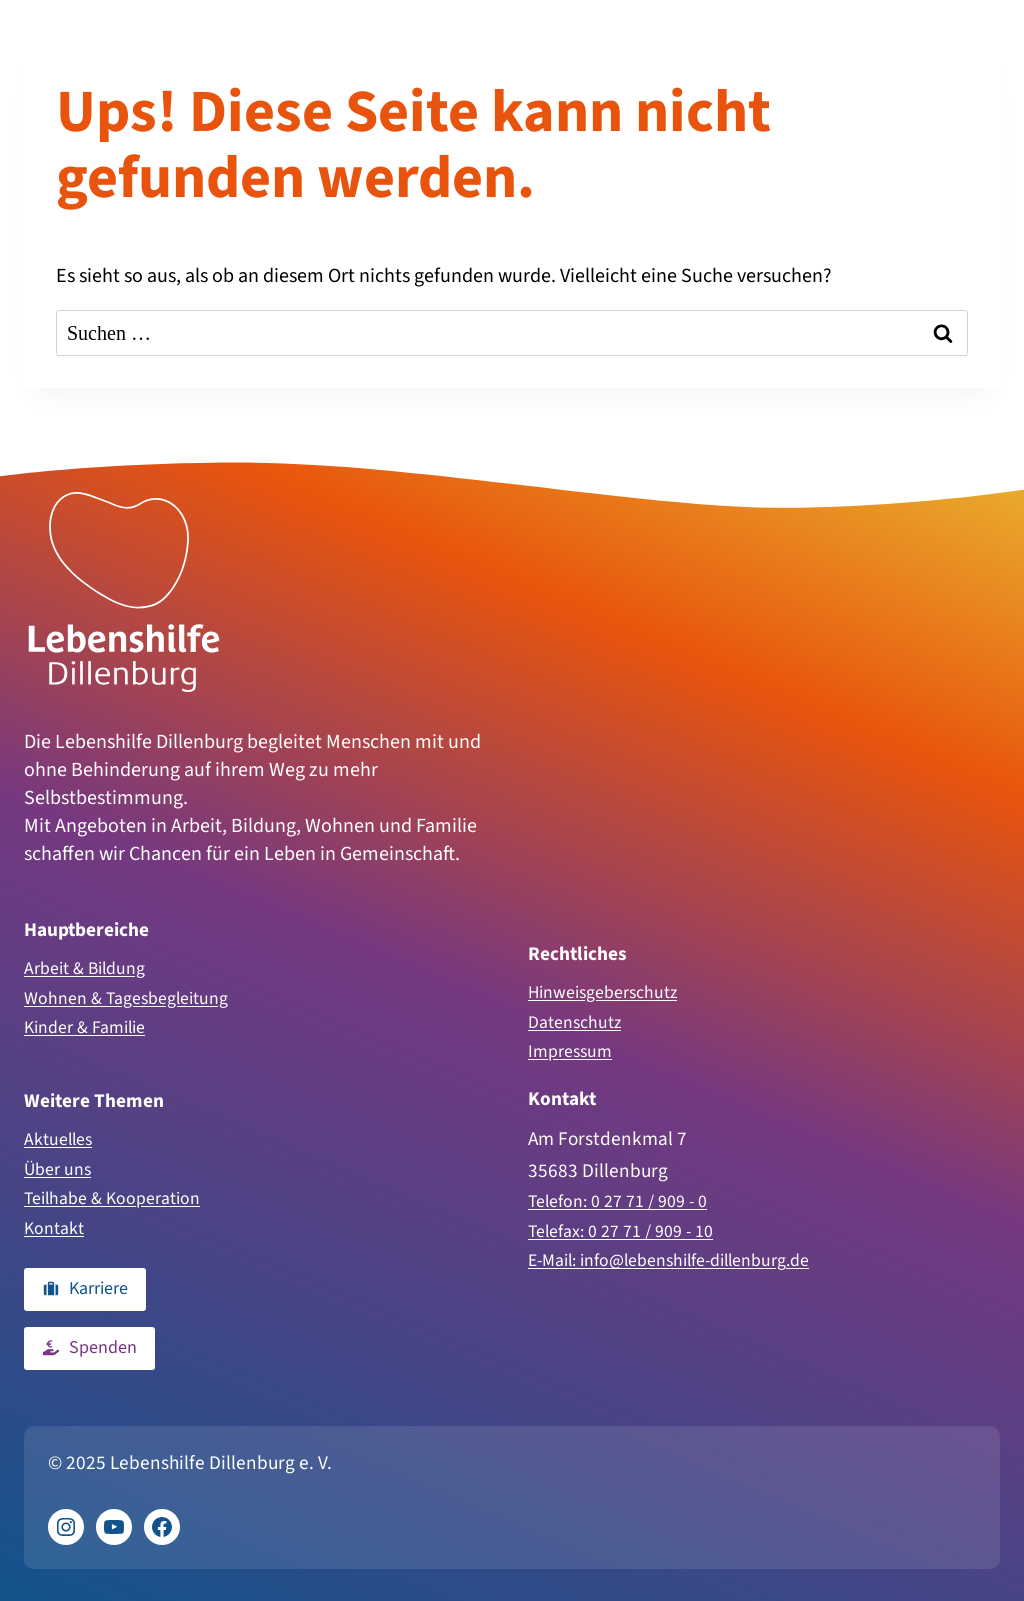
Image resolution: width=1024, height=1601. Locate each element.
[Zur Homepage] (124, 576)
